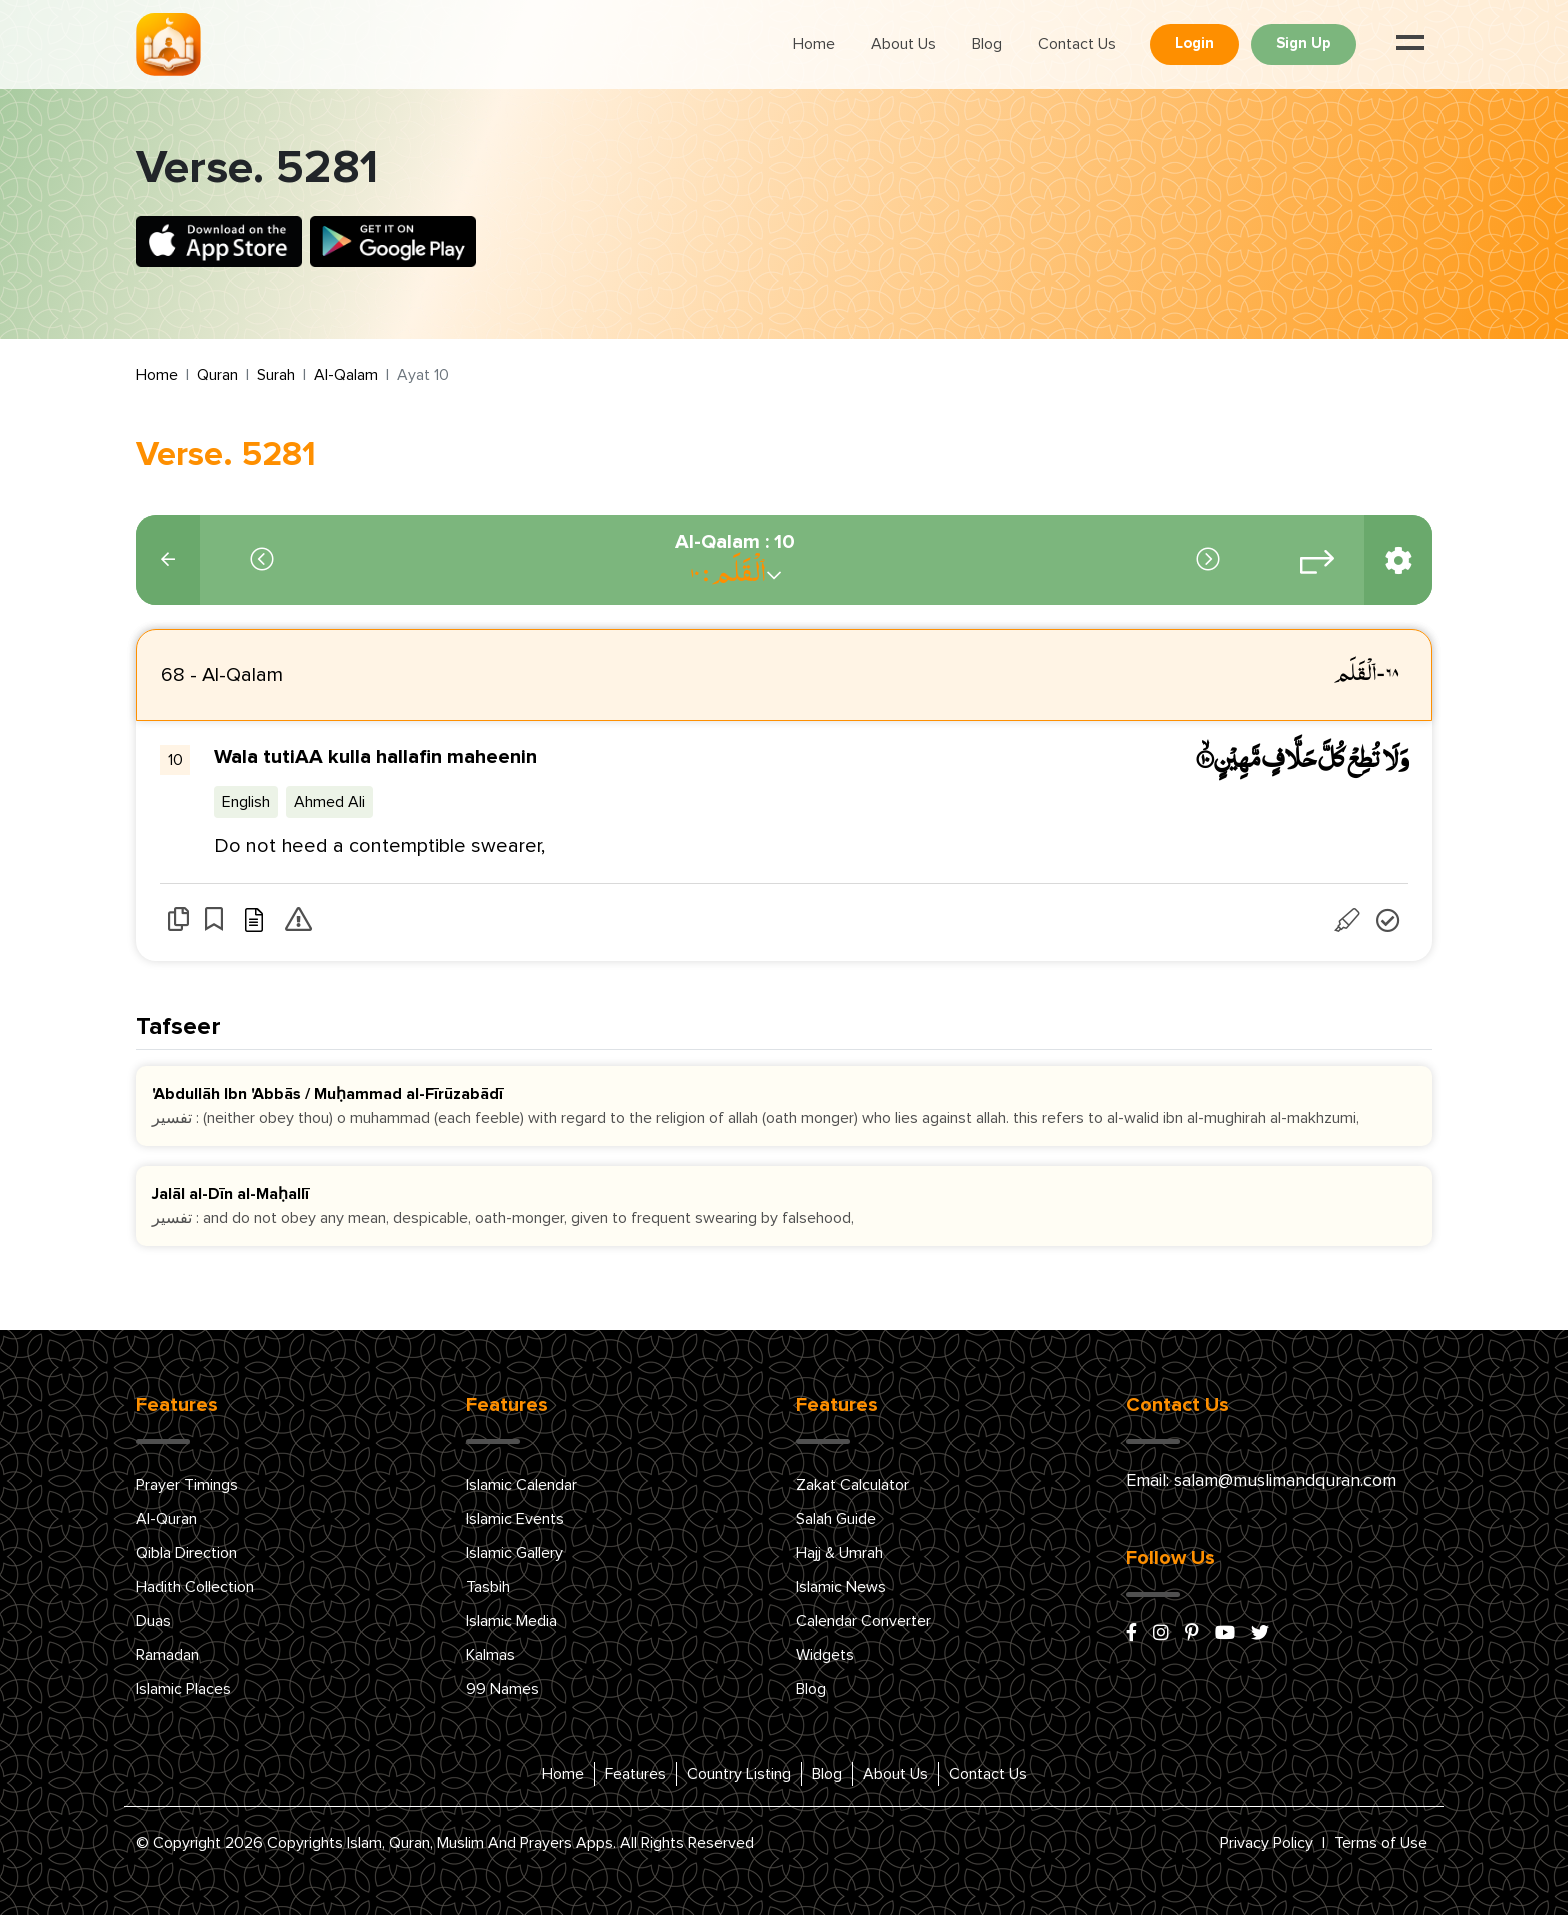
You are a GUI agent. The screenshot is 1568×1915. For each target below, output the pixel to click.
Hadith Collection (195, 1587)
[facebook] (1131, 1634)
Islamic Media (511, 1621)
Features (635, 1774)
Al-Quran (166, 1519)
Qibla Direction (186, 1553)
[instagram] (1161, 1634)
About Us (903, 44)
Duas (153, 1621)
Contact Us (1077, 44)
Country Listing (739, 1774)
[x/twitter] (1260, 1634)
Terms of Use (1380, 1843)
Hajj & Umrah (839, 1553)
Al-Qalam (346, 375)
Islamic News (841, 1587)
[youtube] (1225, 1634)
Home (814, 44)
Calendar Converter (863, 1621)
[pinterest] (1192, 1634)
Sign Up (1303, 43)
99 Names (502, 1689)
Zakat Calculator (852, 1485)
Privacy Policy (1266, 1843)
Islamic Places (183, 1689)
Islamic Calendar (521, 1485)
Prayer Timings (187, 1485)
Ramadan (167, 1655)
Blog (987, 44)
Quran (217, 375)
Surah (276, 375)
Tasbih (488, 1587)
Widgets (825, 1655)
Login (1194, 43)
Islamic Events (515, 1519)
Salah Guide (836, 1519)
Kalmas (490, 1655)
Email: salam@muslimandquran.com (1261, 1481)
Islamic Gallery (514, 1553)
